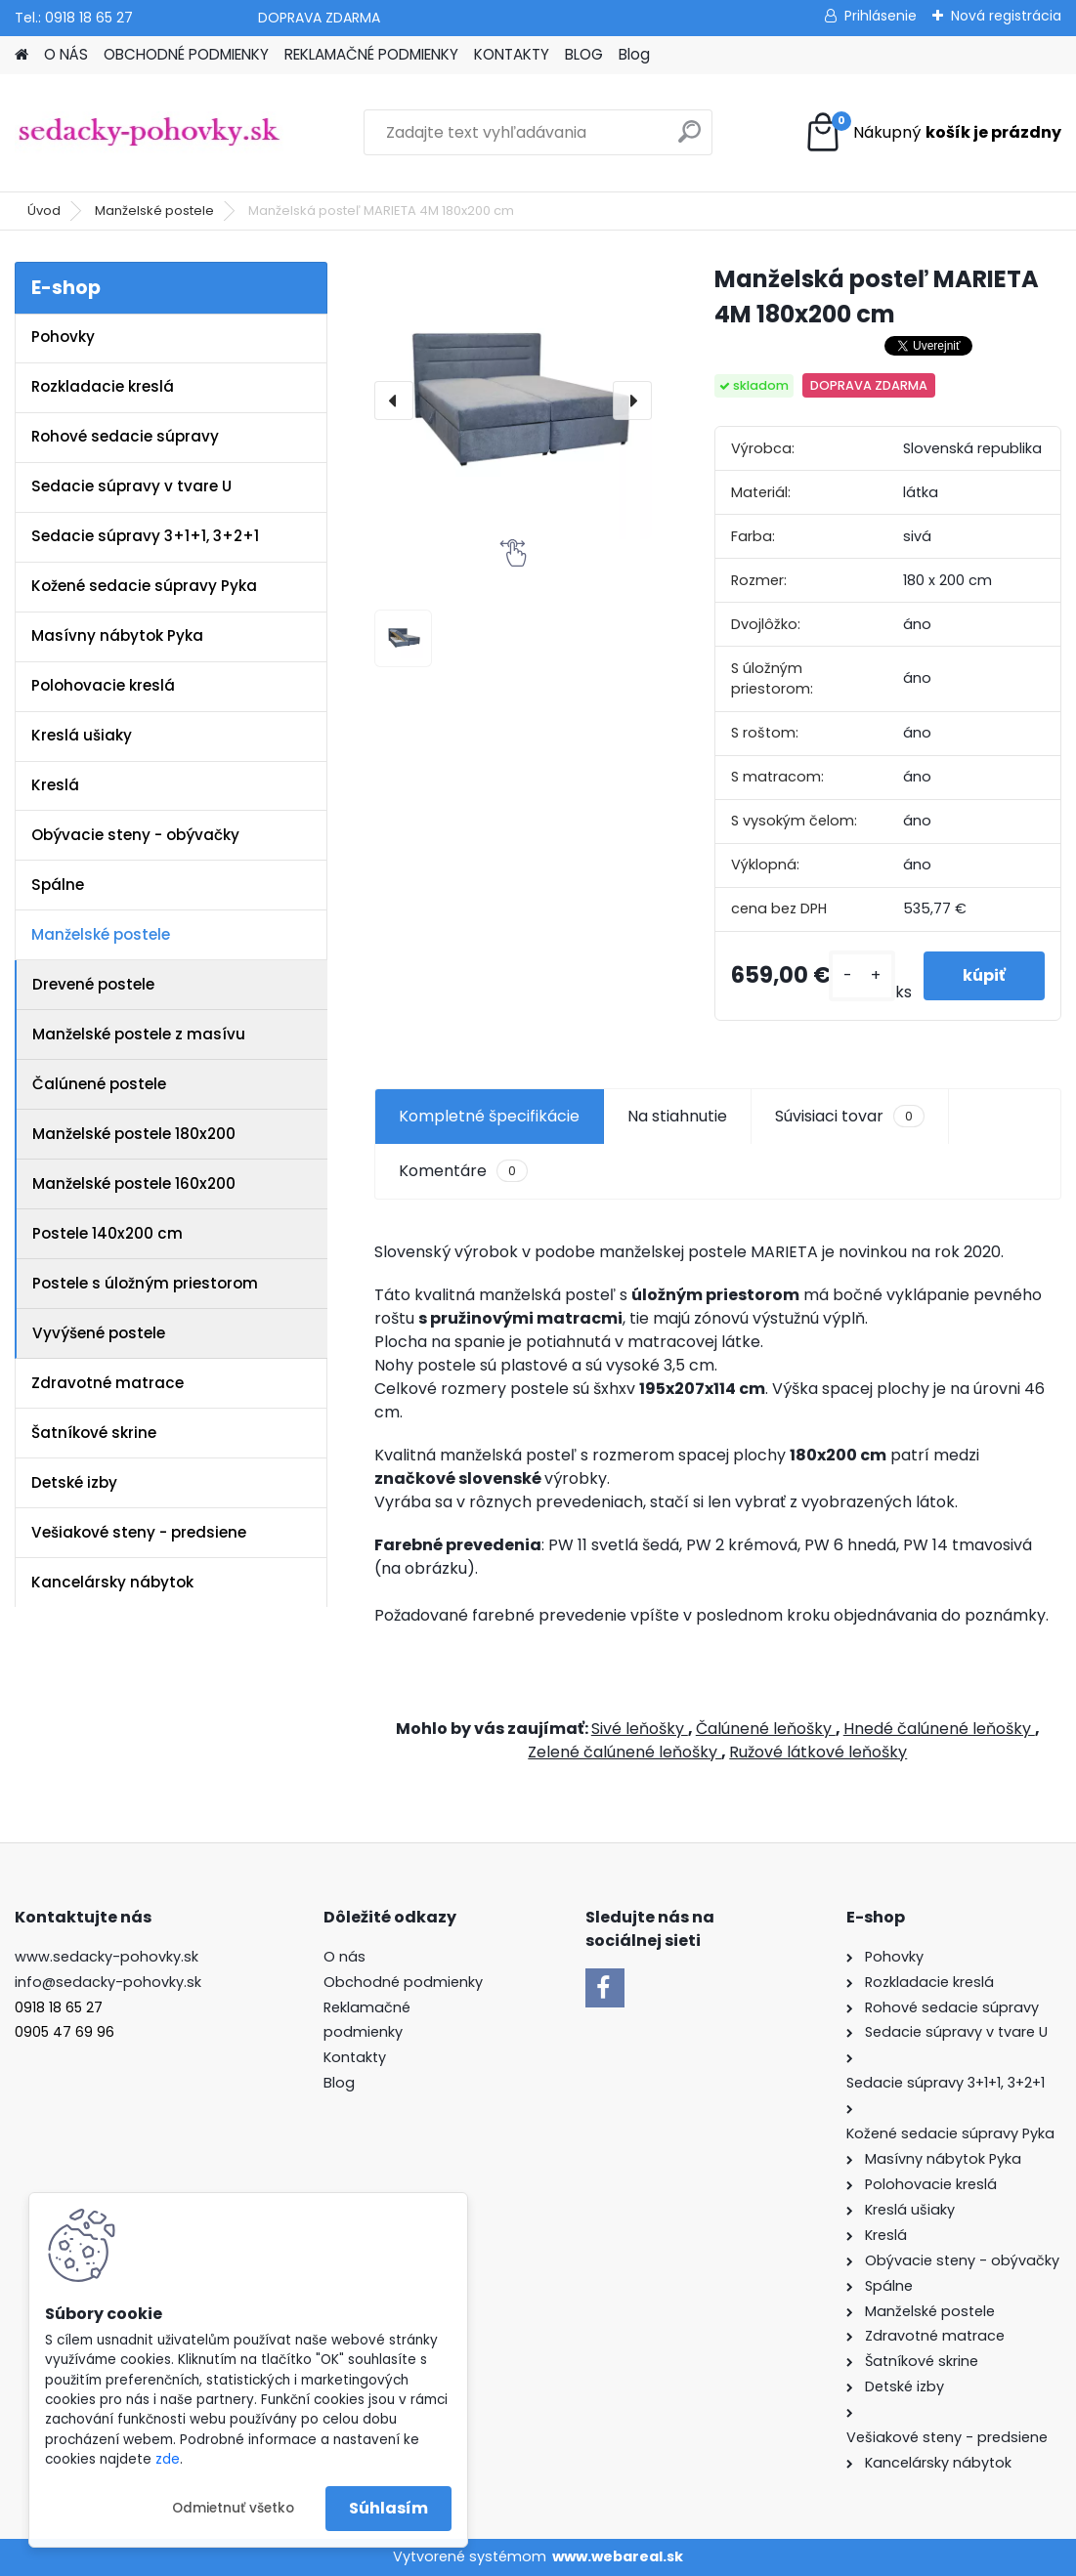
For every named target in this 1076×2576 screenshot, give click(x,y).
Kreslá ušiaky (81, 735)
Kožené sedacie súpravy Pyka (144, 585)
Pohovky (63, 336)
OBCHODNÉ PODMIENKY (186, 54)
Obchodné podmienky (403, 1982)
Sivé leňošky (639, 1728)
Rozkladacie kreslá (102, 386)
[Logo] (149, 133)
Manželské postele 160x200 (134, 1183)
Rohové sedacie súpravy (125, 436)
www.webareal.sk (617, 2556)
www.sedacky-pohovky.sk (106, 1956)
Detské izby (74, 1482)
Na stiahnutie (677, 1116)
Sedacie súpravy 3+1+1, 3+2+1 (145, 536)
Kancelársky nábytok (112, 1582)
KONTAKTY (511, 54)
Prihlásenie (880, 15)
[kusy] (862, 976)
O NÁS (66, 54)
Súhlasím (388, 2508)
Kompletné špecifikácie (489, 1116)
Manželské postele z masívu (138, 1034)
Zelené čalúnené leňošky (624, 1752)
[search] (689, 139)
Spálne (57, 884)
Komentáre (463, 1171)
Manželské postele (154, 210)
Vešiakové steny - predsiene (138, 1532)
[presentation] (393, 400)
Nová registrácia (1006, 15)
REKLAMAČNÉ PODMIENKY (371, 54)
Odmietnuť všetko (233, 2508)
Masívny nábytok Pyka (117, 635)
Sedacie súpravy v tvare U (131, 486)
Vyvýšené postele (98, 1333)
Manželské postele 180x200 (134, 1133)
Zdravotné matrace (107, 1382)
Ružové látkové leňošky (818, 1752)
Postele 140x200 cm (107, 1233)
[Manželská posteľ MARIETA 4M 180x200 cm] (513, 400)
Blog (634, 54)
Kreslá (55, 785)
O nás (344, 1956)
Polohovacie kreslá (103, 685)
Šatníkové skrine (93, 1432)
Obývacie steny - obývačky (135, 834)
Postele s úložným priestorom (145, 1283)
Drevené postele (93, 984)
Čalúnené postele (99, 1084)
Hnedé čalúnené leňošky (939, 1728)
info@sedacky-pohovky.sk (108, 1982)
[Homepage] (21, 55)
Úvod (44, 210)
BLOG (584, 54)
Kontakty (354, 2057)
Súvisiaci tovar (850, 1116)
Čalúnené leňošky (766, 1728)
